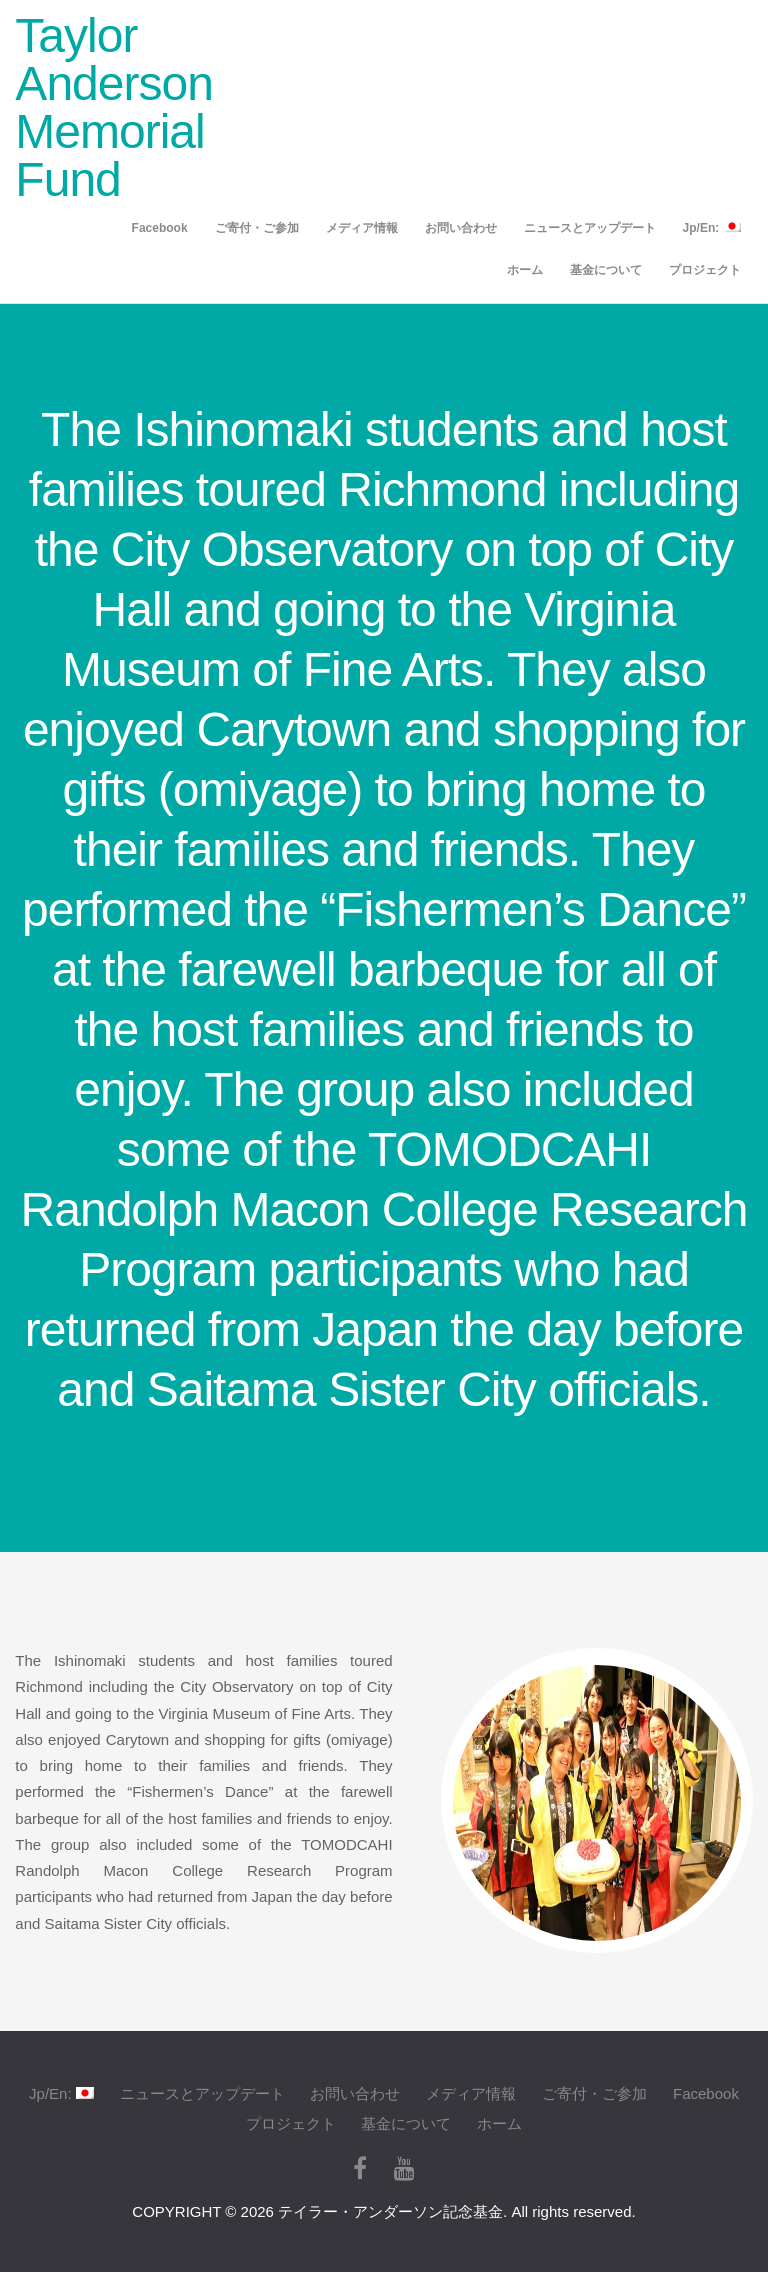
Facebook (160, 228)
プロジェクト (705, 270)
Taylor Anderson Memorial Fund (113, 107)
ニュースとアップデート (590, 228)
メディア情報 (362, 228)
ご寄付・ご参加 (257, 228)
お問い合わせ (461, 228)
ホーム (525, 270)
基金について (606, 270)
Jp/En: (712, 227)
